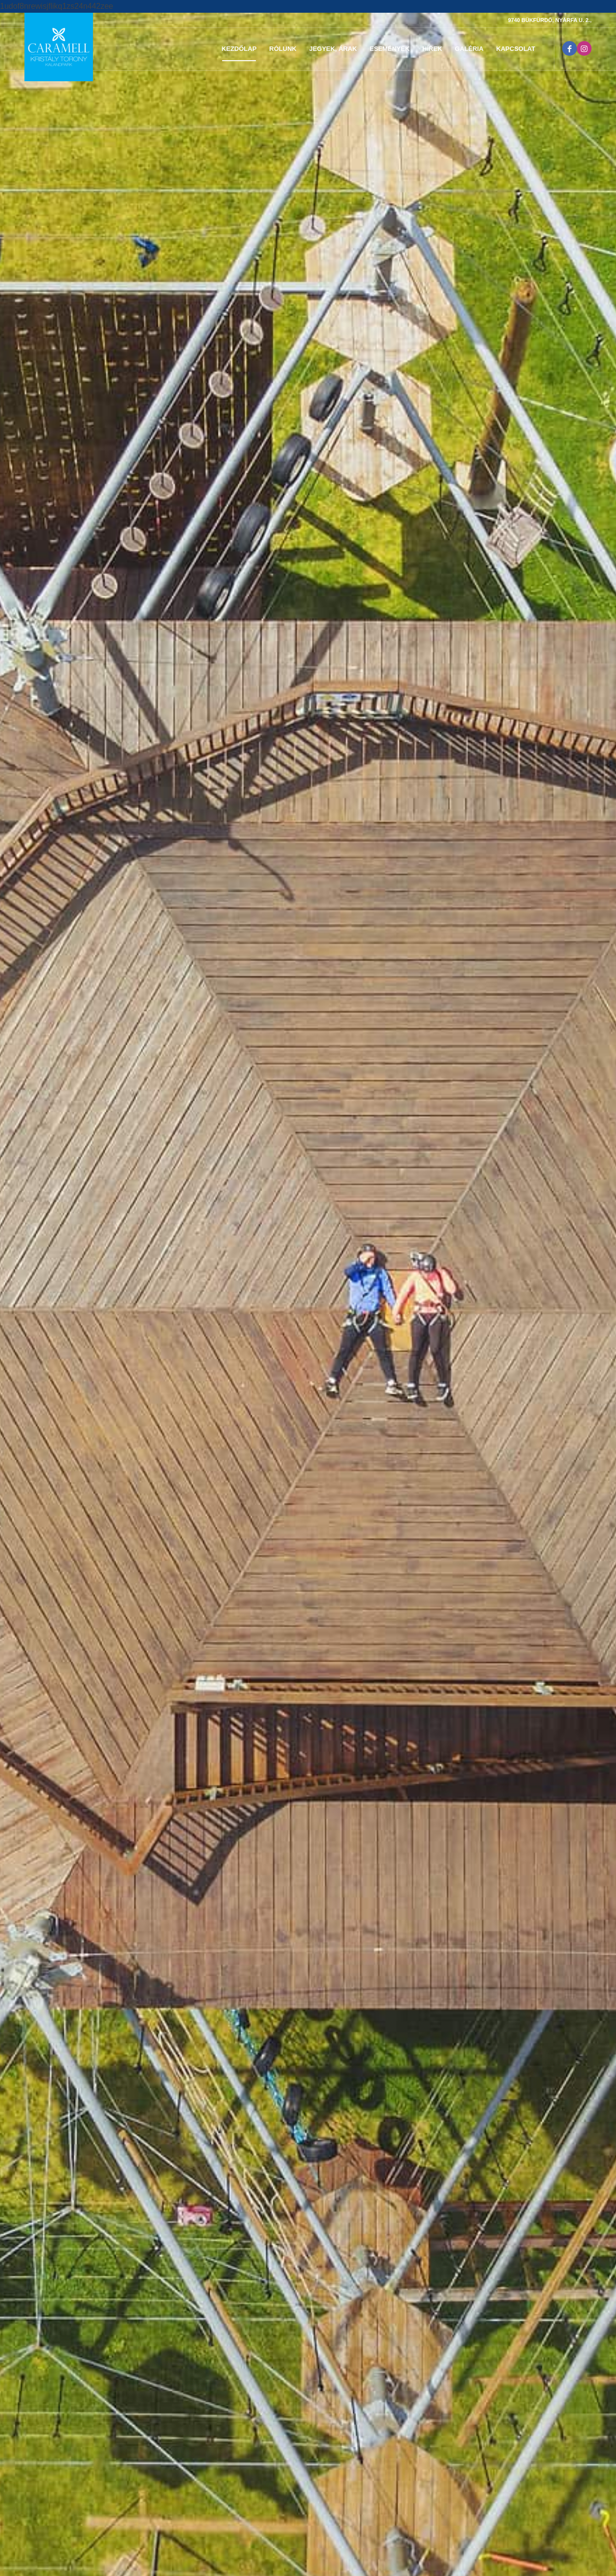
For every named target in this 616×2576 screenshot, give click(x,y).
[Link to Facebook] (569, 48)
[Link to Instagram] (584, 48)
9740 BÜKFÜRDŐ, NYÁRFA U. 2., (550, 20)
